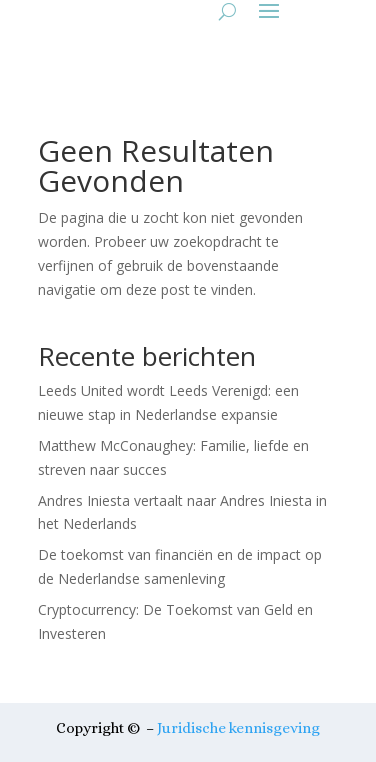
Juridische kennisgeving (238, 728)
